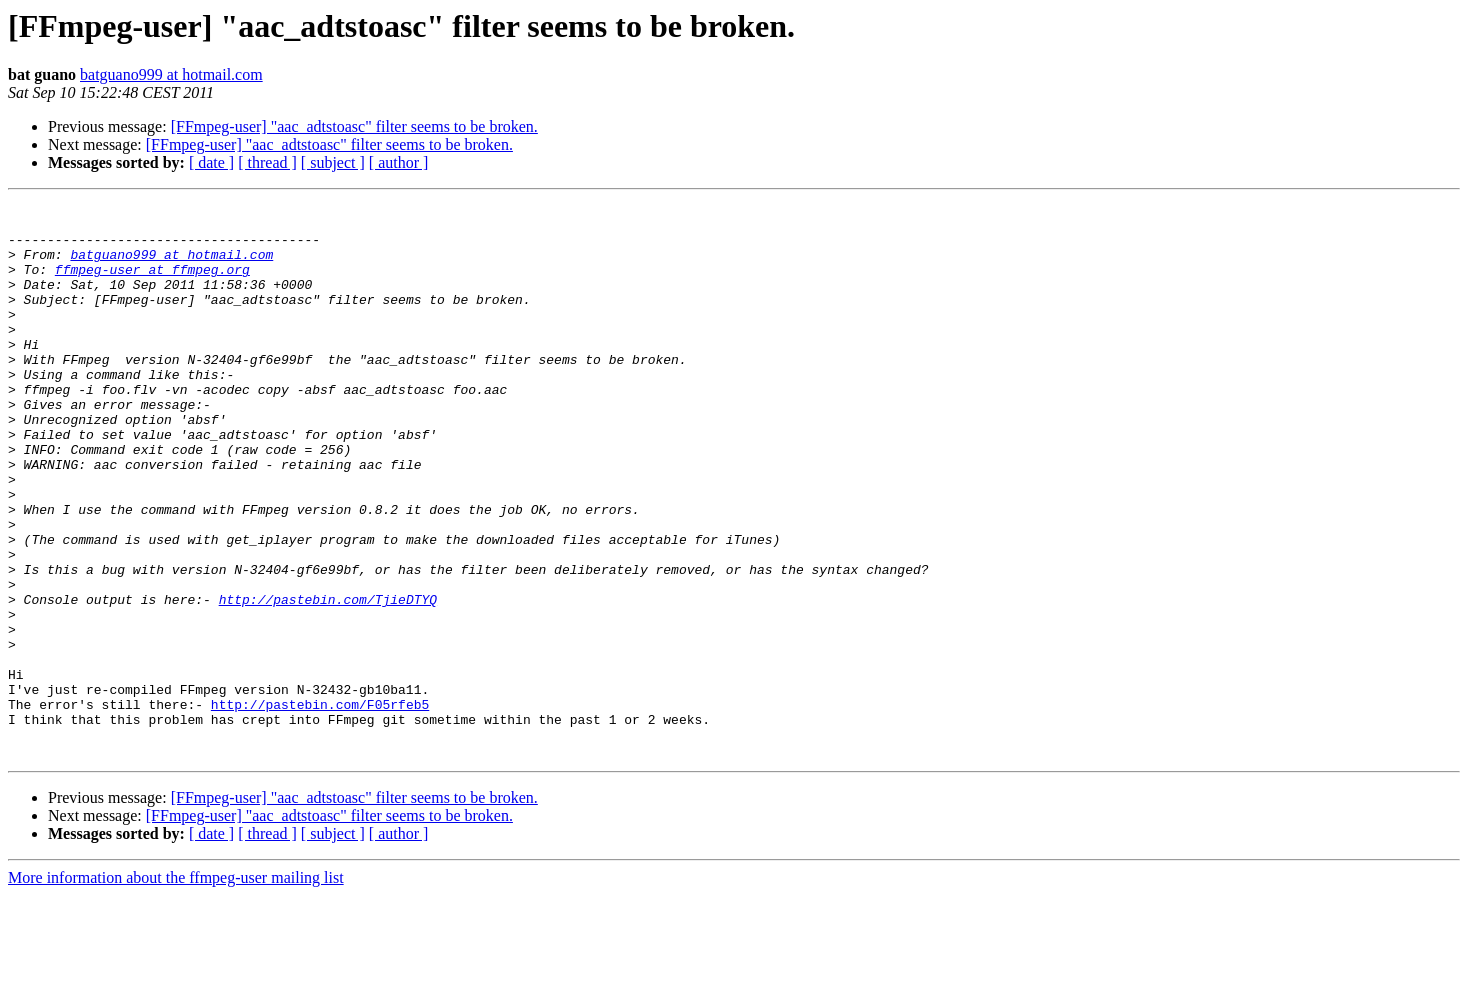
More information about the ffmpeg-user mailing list (176, 988)
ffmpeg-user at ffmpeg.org (152, 284)
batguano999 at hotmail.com (171, 74)
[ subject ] (333, 162)
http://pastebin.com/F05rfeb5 (320, 806)
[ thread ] (267, 162)
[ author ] (399, 162)
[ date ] (211, 162)
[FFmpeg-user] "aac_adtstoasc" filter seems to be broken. (354, 126)
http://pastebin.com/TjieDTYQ (328, 680)
